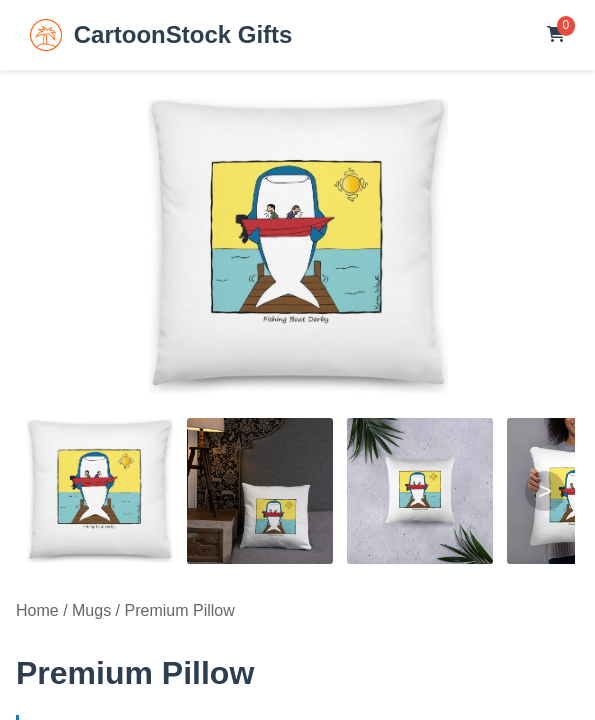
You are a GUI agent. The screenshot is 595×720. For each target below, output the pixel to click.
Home (37, 610)
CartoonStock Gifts (161, 35)
